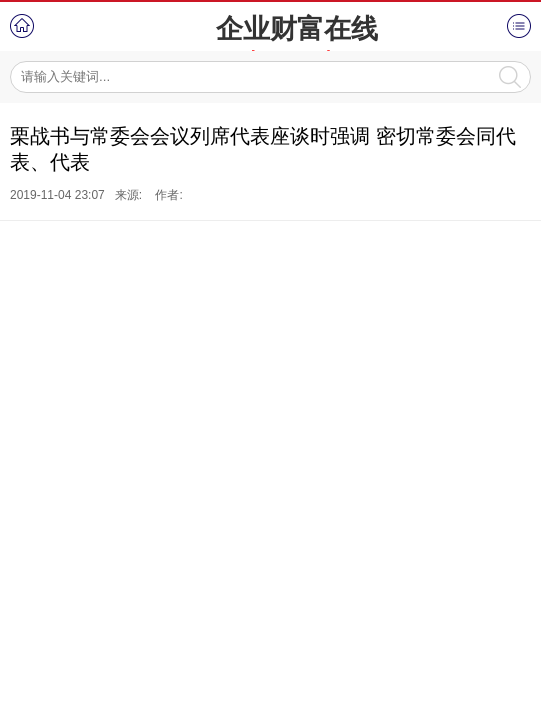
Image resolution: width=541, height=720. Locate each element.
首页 (22, 26)
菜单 (519, 26)
